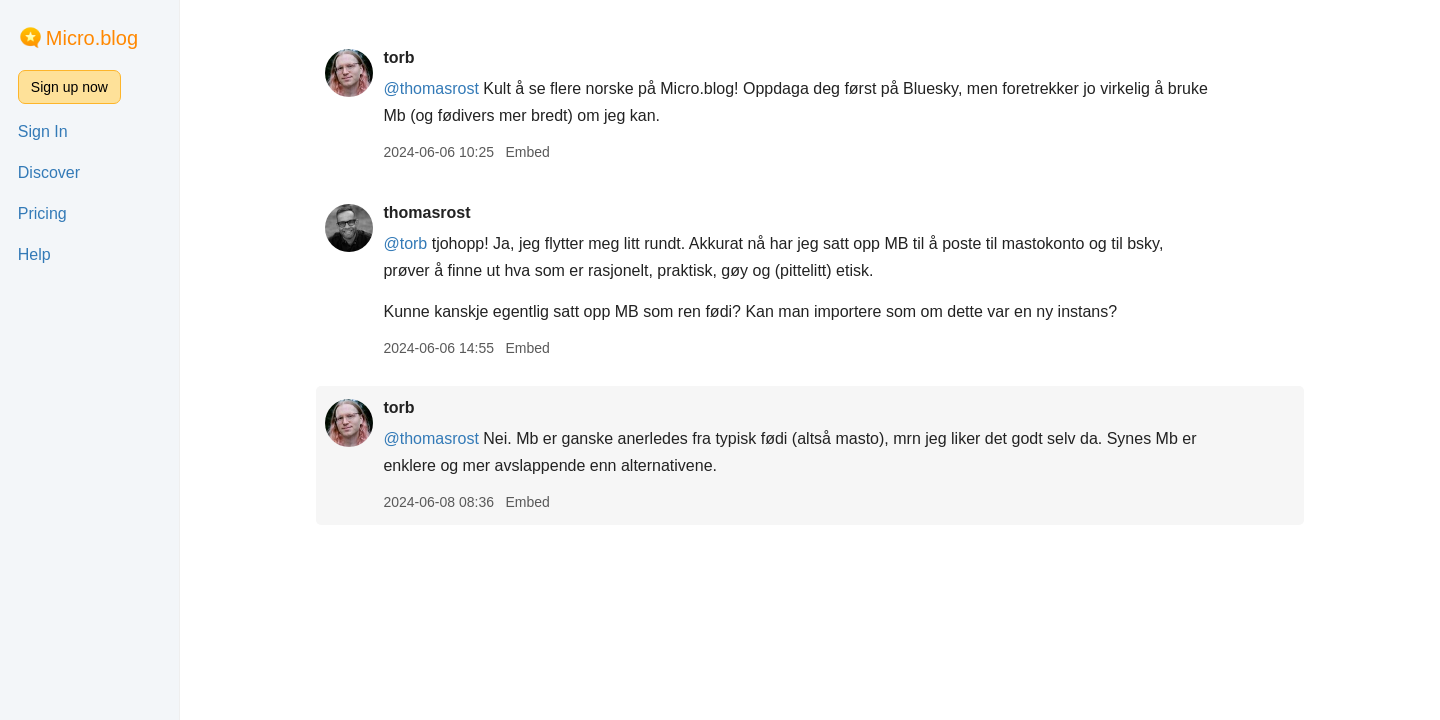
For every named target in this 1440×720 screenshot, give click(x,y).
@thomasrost (430, 88)
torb (398, 57)
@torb (405, 243)
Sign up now (69, 87)
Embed (527, 152)
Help (34, 254)
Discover (49, 172)
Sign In (43, 131)
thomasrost (426, 212)
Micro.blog (92, 38)
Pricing (42, 213)
